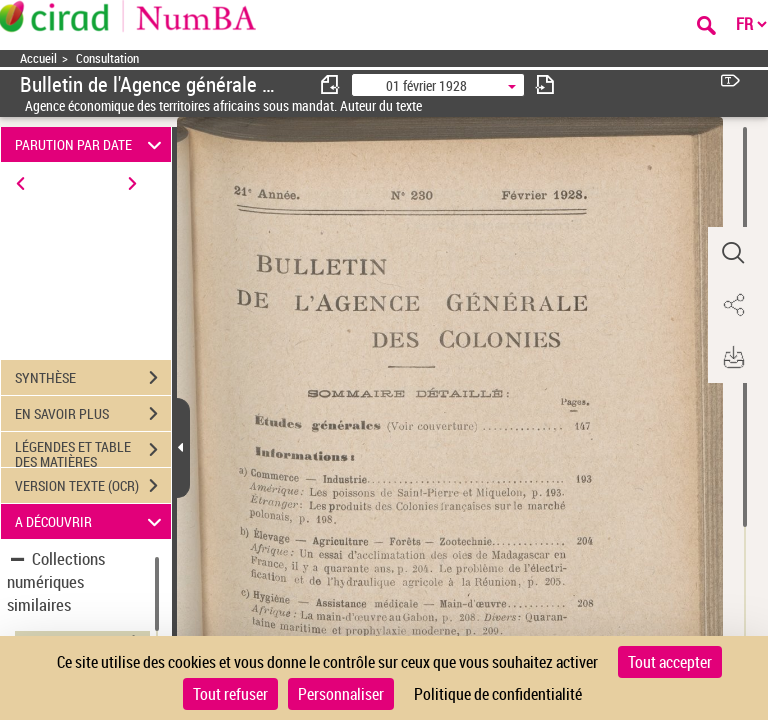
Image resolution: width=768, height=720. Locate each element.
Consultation (107, 58)
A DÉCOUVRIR (91, 521)
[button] (733, 253)
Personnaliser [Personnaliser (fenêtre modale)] (341, 694)
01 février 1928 (426, 85)
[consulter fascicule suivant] (545, 84)
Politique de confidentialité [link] (498, 694)
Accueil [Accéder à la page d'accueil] (38, 58)
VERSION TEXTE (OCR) (93, 486)
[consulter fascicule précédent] (331, 84)
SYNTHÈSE (93, 378)
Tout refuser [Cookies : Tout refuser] (230, 694)
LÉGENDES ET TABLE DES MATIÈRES (93, 452)
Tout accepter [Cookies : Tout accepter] (670, 662)
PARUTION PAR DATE (91, 144)
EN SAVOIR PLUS (93, 414)
